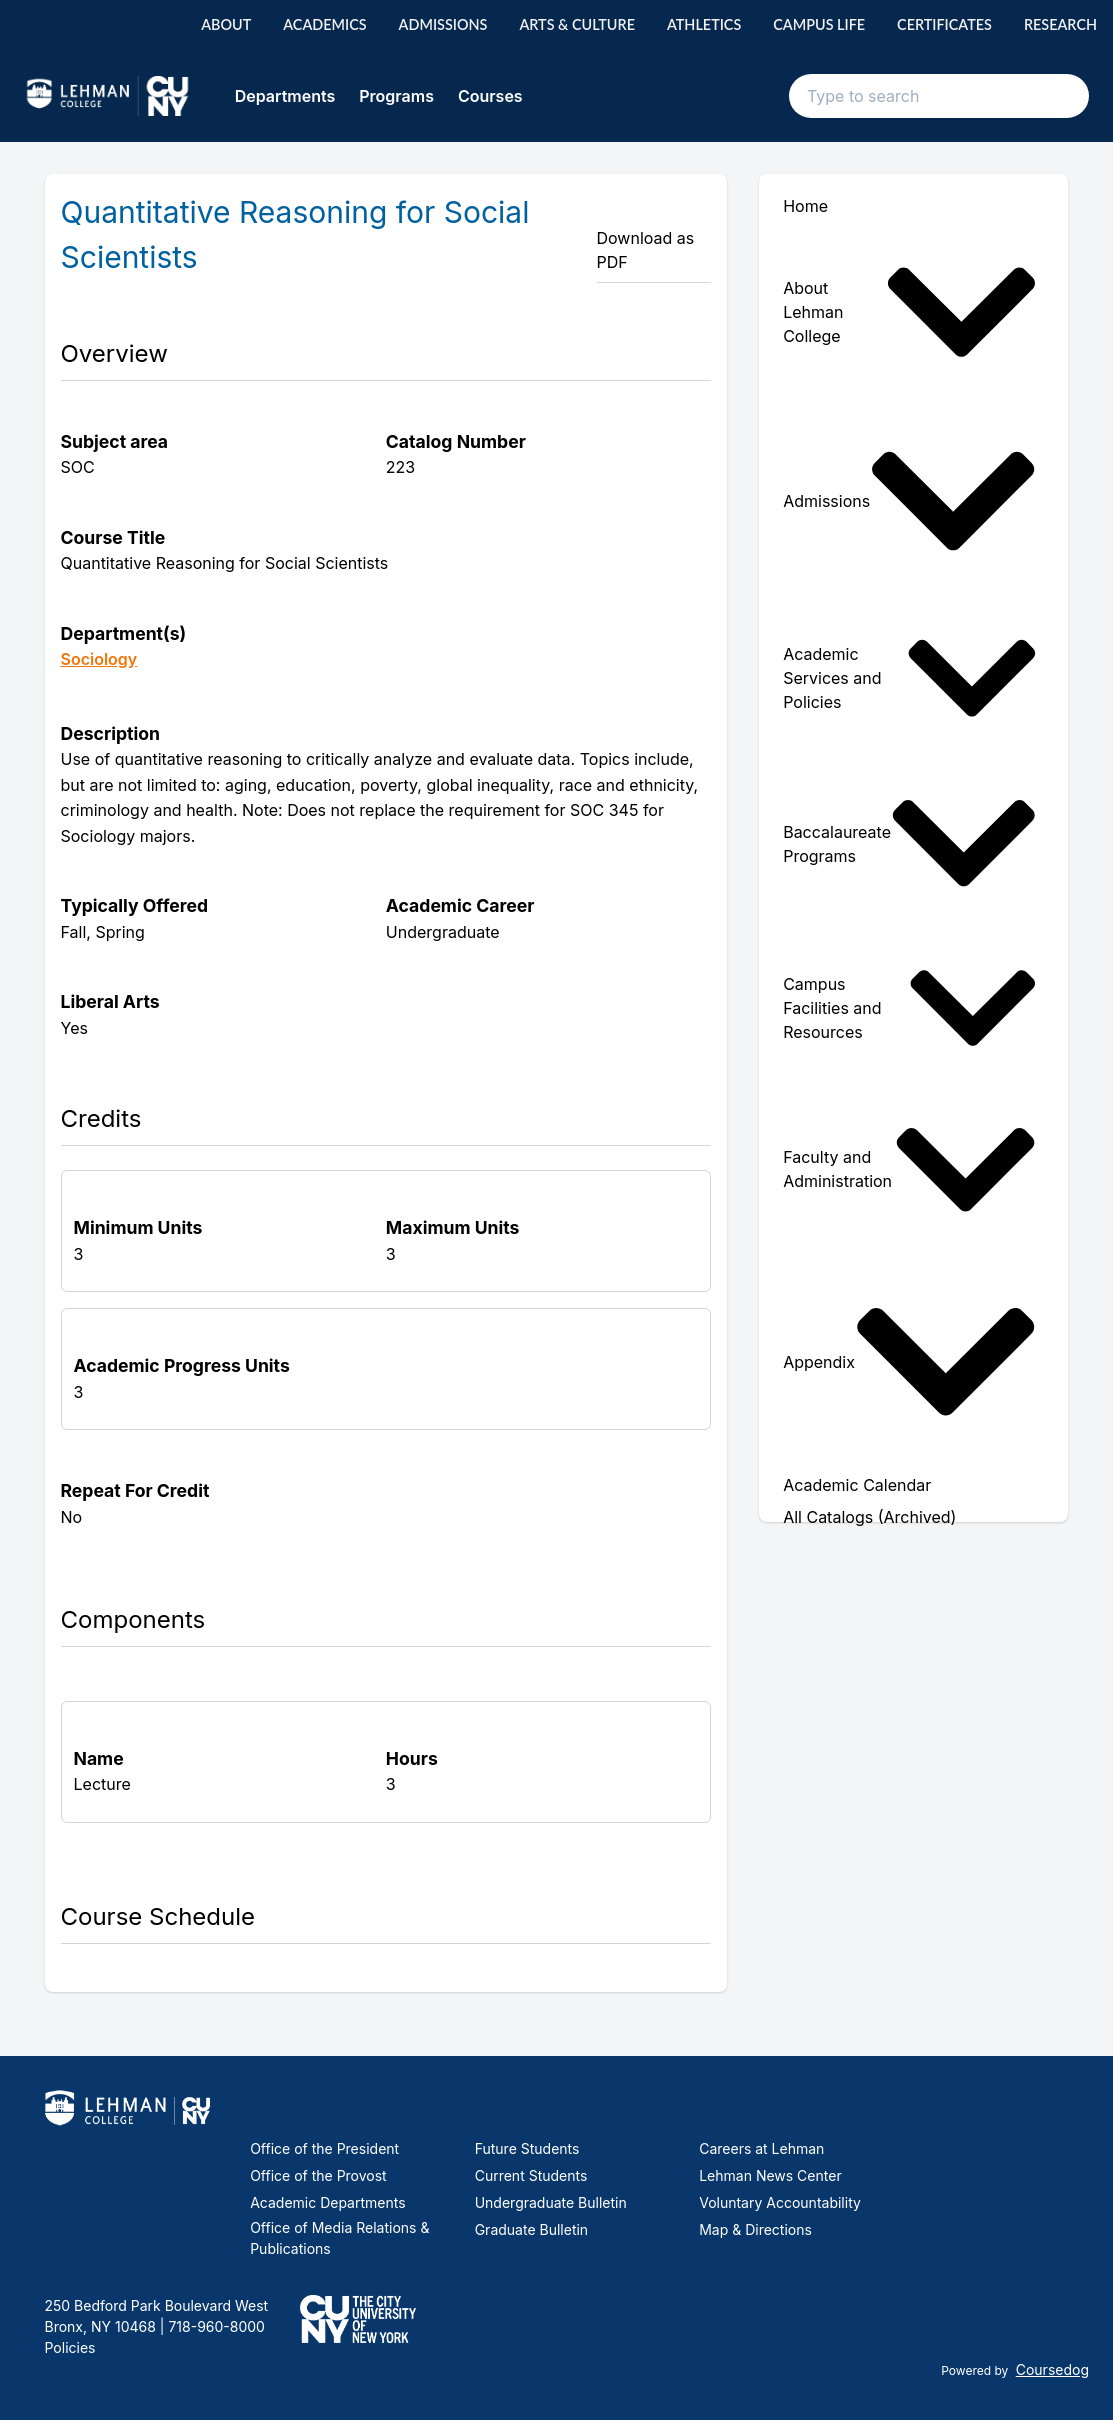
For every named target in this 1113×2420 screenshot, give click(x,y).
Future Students (527, 2148)
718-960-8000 (214, 2326)
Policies (70, 2347)
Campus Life (819, 24)
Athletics (704, 24)
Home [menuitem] (805, 206)
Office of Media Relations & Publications (339, 2238)
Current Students (531, 2175)
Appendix (909, 1361)
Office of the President (324, 2148)
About (226, 24)
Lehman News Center (770, 2175)
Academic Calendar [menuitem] (857, 1485)
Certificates (944, 24)
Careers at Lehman (761, 2148)
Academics (324, 24)
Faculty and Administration (909, 1169)
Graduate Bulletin (531, 2229)
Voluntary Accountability (780, 2202)
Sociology (99, 659)
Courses (490, 96)
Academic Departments (327, 2202)
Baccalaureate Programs (909, 843)
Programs (396, 96)
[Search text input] (939, 96)
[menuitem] (913, 312)
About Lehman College (909, 312)
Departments (285, 96)
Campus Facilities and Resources (909, 1008)
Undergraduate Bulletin (551, 2202)
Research (1060, 24)
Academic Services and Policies (909, 678)
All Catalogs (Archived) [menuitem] (869, 1517)
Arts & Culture (577, 24)
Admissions (443, 24)
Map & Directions (755, 2229)
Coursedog (1052, 2369)
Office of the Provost (318, 2175)
